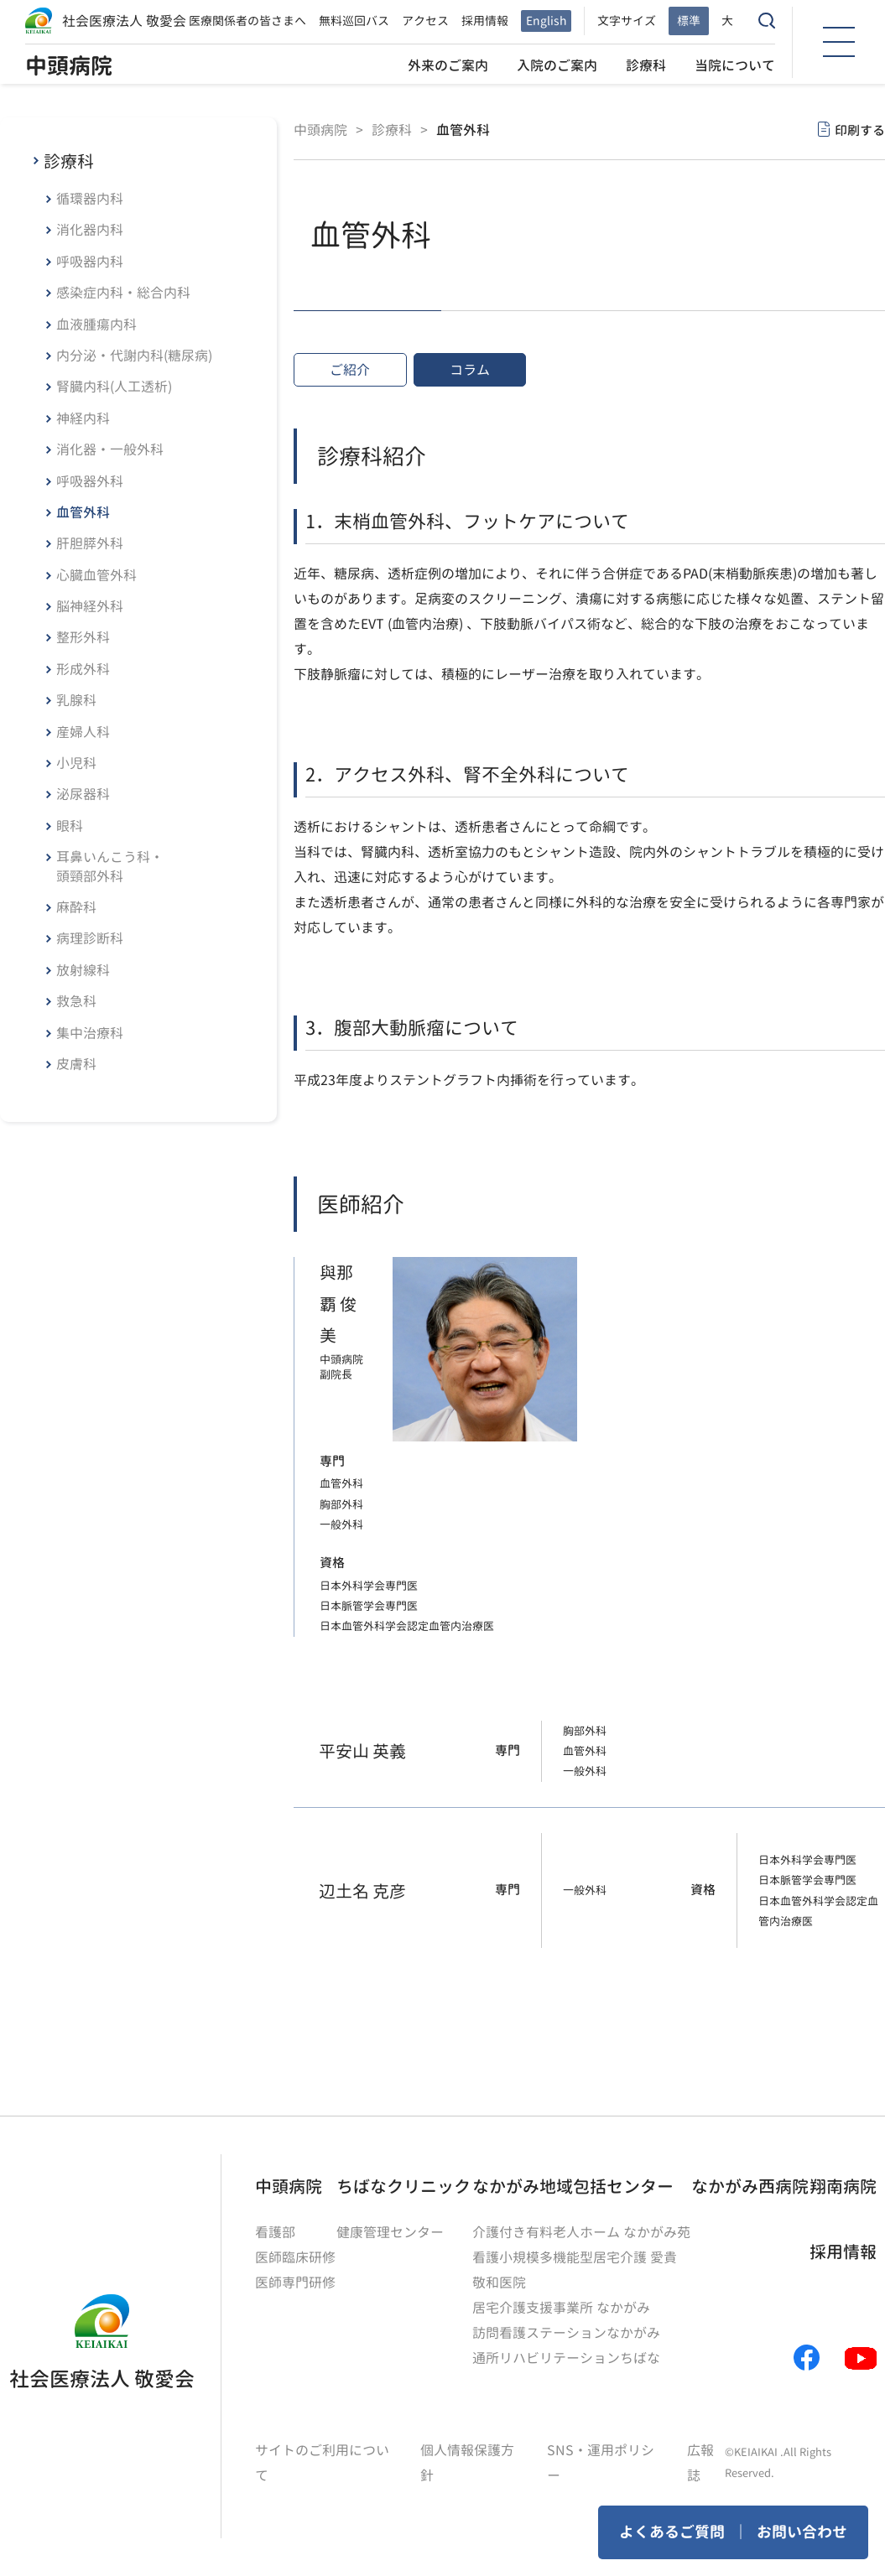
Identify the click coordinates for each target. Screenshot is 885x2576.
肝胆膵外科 (89, 543)
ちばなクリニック (403, 2186)
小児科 (76, 763)
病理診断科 (89, 938)
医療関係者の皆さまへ (247, 21)
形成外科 (83, 669)
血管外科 (83, 512)
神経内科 (83, 418)
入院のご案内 (557, 65)
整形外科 (83, 637)
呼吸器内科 (89, 261)
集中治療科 (89, 1033)
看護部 (275, 2232)
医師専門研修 (295, 2282)
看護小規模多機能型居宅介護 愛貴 (574, 2257)
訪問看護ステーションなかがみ (566, 2333)
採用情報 (484, 21)
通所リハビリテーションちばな (566, 2358)
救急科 (76, 1001)
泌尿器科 (83, 794)
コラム (470, 370)
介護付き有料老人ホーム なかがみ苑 (581, 2232)
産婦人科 (83, 732)
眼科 (69, 826)
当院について (735, 65)
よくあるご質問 (672, 2531)
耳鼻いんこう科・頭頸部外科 (110, 866)
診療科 (646, 65)
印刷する (860, 130)
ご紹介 (350, 370)
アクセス (425, 21)
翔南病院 (843, 2186)
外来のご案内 (448, 65)
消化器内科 (89, 230)
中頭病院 (68, 65)
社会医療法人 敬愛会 (124, 21)
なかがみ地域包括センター (573, 2186)
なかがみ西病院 (750, 2186)
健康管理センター (390, 2232)
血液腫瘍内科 (96, 324)
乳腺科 (76, 700)
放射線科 (83, 970)
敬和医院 (499, 2282)
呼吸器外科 (89, 481)
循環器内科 (89, 199)
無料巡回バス (354, 21)
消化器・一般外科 (110, 449)
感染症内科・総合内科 (123, 292)
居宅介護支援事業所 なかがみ (561, 2307)
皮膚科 (76, 1064)
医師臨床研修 (295, 2257)
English (546, 21)
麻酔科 (76, 907)
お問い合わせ (802, 2531)
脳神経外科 (89, 606)
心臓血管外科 (96, 575)
